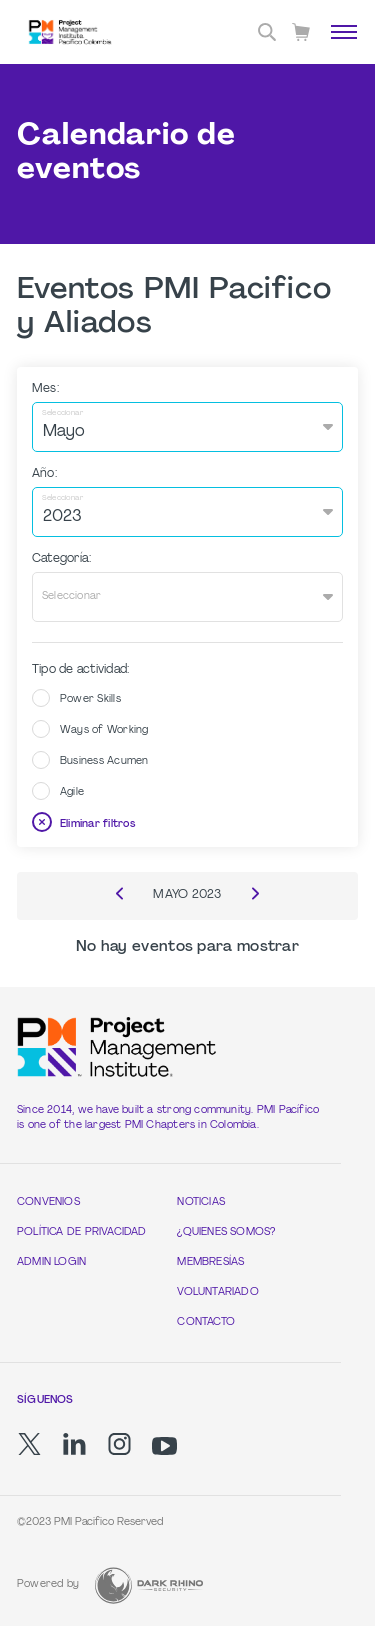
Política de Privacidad (82, 1232)
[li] (74, 1444)
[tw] (29, 1444)
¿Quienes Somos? (226, 1232)
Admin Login (51, 1262)
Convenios (48, 1202)
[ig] (119, 1444)
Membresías (210, 1262)
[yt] (164, 1446)
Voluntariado (218, 1292)
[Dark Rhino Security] (149, 1585)
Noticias (201, 1202)
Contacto (206, 1322)
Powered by (48, 1584)
